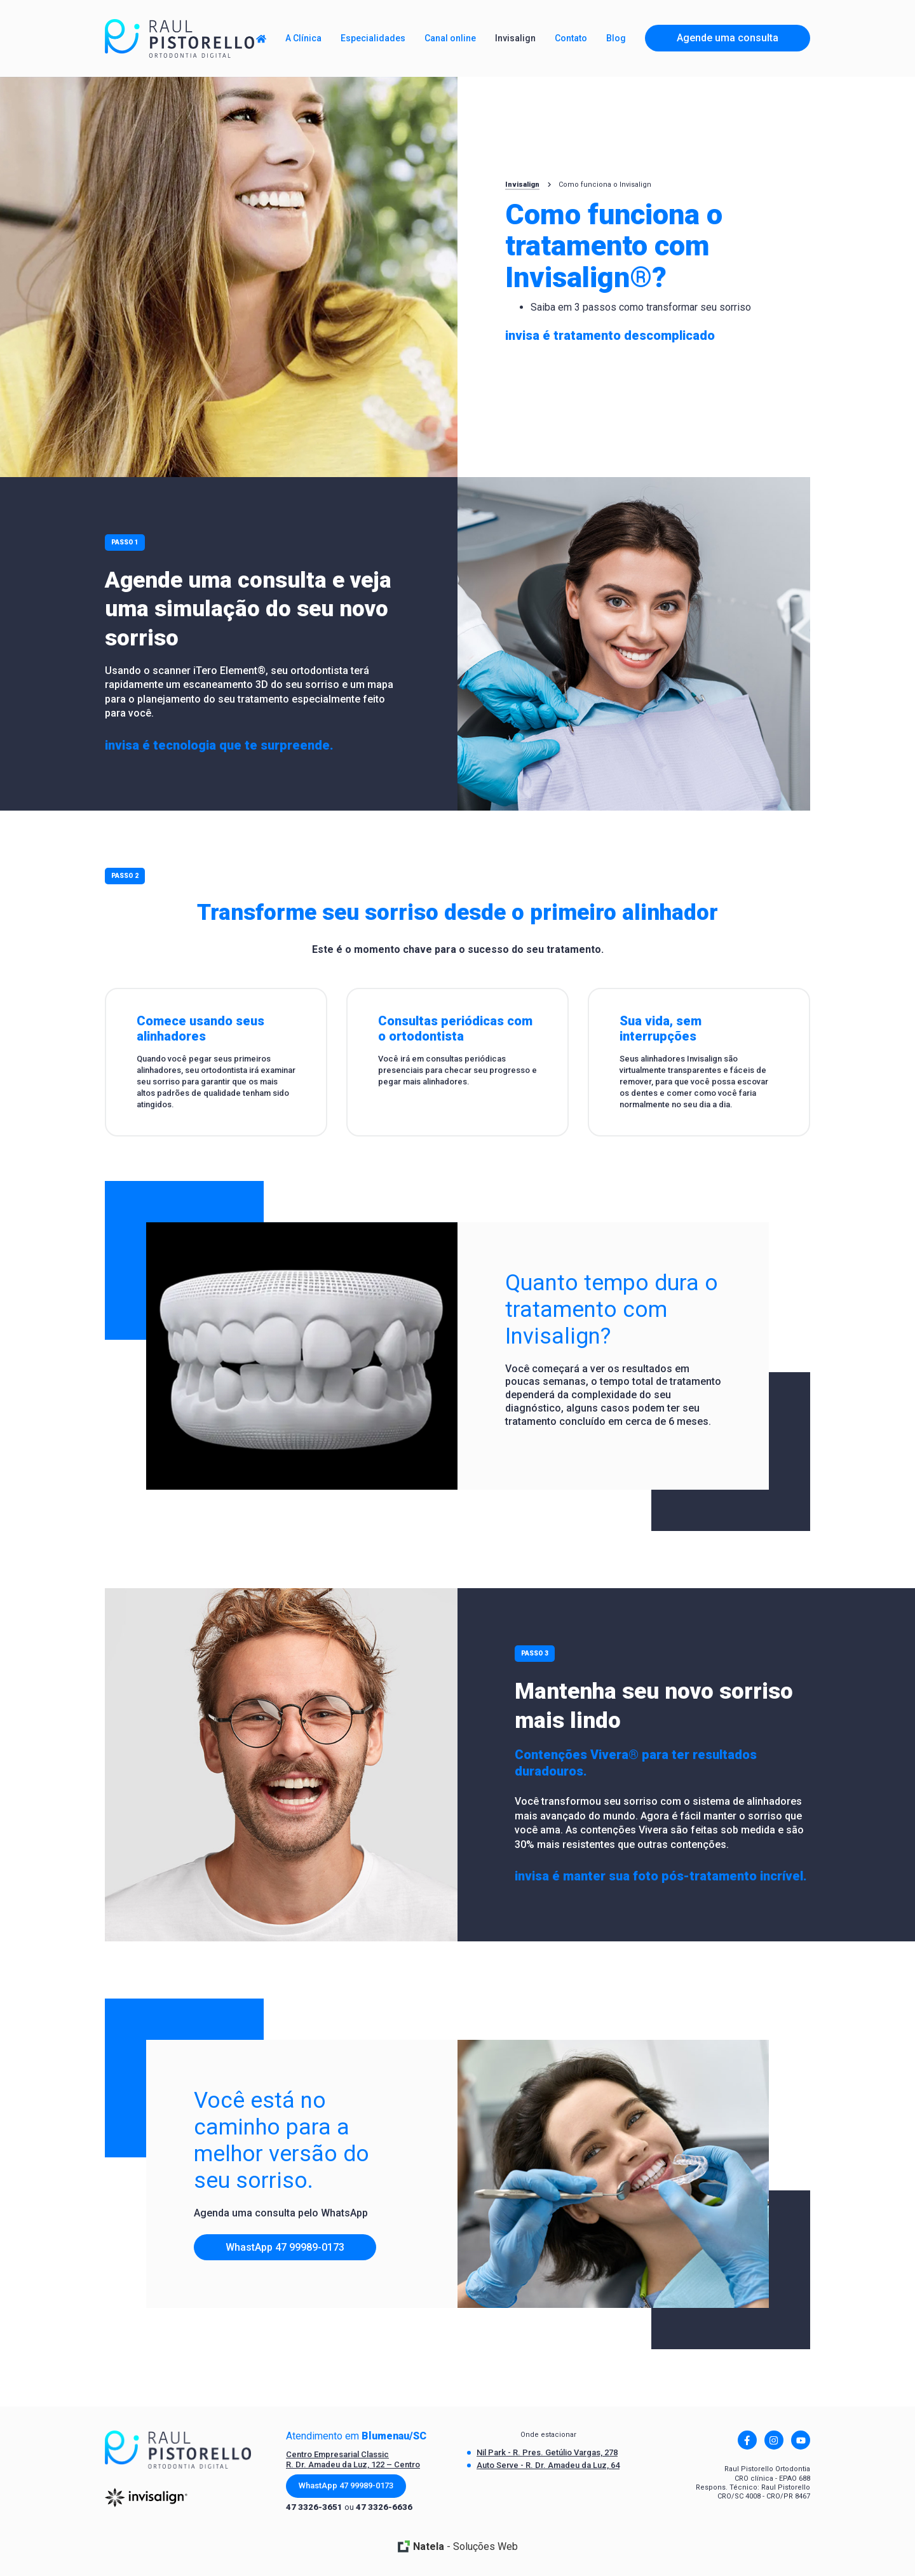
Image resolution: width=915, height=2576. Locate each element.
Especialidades (373, 38)
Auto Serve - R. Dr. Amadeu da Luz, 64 (548, 2465)
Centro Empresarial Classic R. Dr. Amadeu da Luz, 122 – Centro (353, 2459)
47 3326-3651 (314, 2507)
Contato (571, 38)
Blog (616, 38)
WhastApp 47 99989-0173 (285, 2247)
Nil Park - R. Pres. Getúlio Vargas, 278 (547, 2452)
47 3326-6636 (384, 2507)
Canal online (450, 38)
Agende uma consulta (727, 38)
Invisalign (522, 184)
